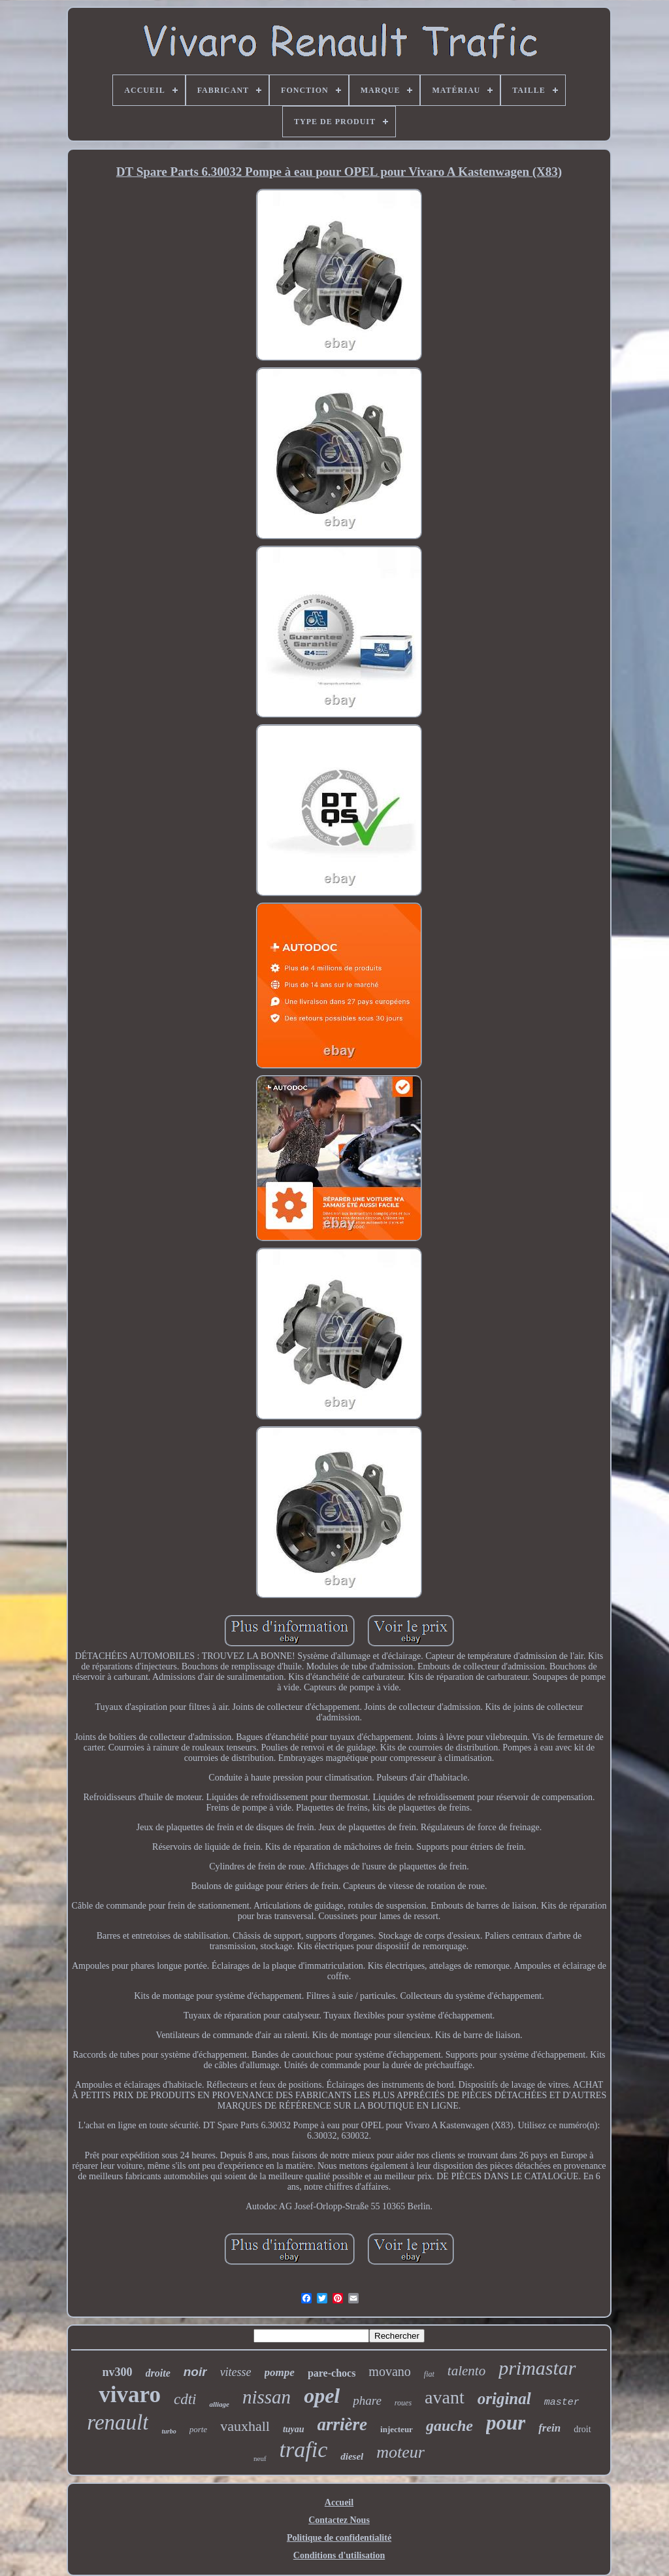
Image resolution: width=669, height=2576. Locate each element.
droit (582, 2429)
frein (549, 2428)
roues (403, 2402)
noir (195, 2372)
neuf (260, 2458)
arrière (343, 2424)
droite (158, 2373)
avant (445, 2397)
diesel (351, 2456)
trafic (304, 2449)
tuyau (293, 2429)
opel (322, 2395)
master (561, 2402)
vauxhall (245, 2426)
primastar (537, 2368)
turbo (168, 2431)
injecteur (396, 2429)
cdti (185, 2399)
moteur (400, 2452)
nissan (266, 2396)
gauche (449, 2425)
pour (505, 2422)
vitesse (236, 2372)
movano (389, 2371)
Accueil (339, 2502)
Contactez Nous (339, 2520)
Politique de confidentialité (339, 2538)
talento (466, 2371)
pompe (280, 2372)
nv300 (118, 2372)
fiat (429, 2374)
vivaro (130, 2394)
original (504, 2398)
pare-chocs (331, 2373)
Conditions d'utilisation (339, 2555)
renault (117, 2422)
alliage (219, 2404)
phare (367, 2400)
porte (198, 2429)
